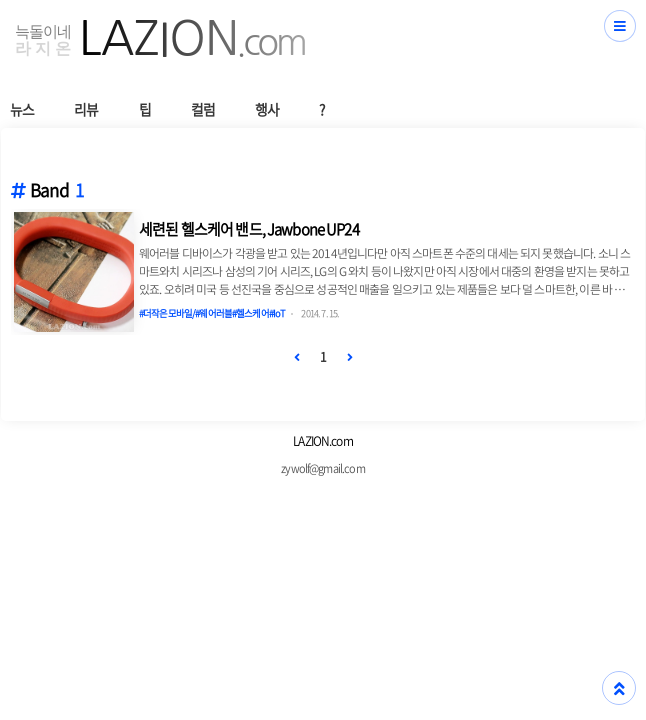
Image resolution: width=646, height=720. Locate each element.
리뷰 (86, 109)
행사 (267, 109)
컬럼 (203, 109)
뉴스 (22, 109)
